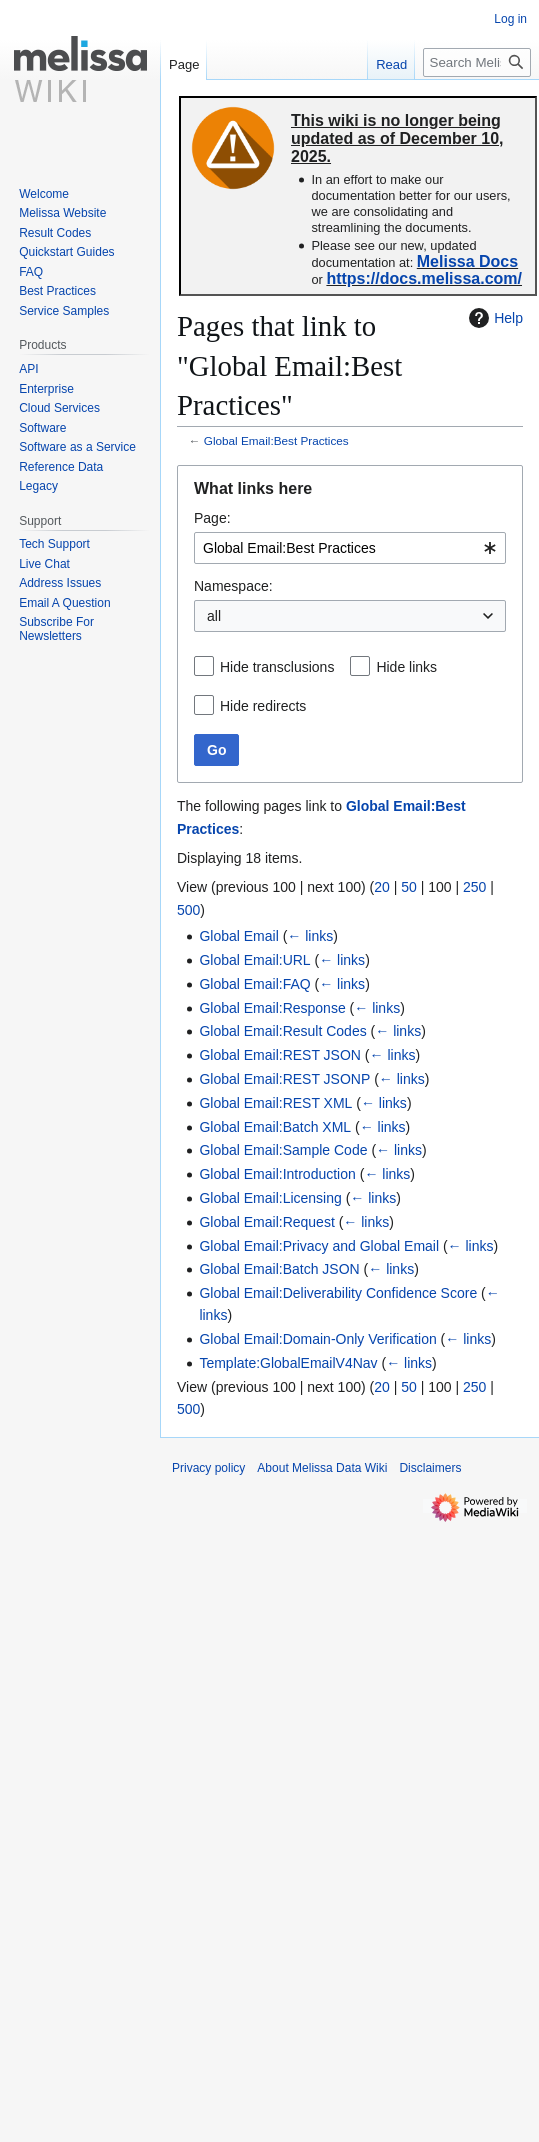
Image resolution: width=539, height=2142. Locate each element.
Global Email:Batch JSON (279, 1269)
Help (493, 318)
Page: (212, 518)
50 (409, 887)
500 (188, 910)
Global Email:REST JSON (280, 1055)
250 (474, 887)
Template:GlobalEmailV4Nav (288, 1363)
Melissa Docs (467, 261)
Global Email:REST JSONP (284, 1079)
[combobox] (350, 548)
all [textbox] (214, 616)
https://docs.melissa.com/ (424, 278)
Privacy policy (208, 1468)
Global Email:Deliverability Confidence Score (338, 1293)
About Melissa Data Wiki (322, 1468)
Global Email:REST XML (275, 1103)
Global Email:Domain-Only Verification (317, 1339)
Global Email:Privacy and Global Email (319, 1246)
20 (382, 887)
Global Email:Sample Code (283, 1150)
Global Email (238, 936)
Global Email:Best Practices (276, 440)
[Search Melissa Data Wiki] (477, 62)
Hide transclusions (277, 667)
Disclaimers (430, 1468)
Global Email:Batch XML (275, 1127)
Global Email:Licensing (270, 1198)
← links (310, 936)
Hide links (406, 667)
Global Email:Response (272, 1008)
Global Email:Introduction (277, 1174)
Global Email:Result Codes (282, 1031)
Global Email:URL (254, 960)
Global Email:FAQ (254, 984)
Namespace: (233, 586)
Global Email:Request (266, 1222)
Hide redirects (263, 706)
